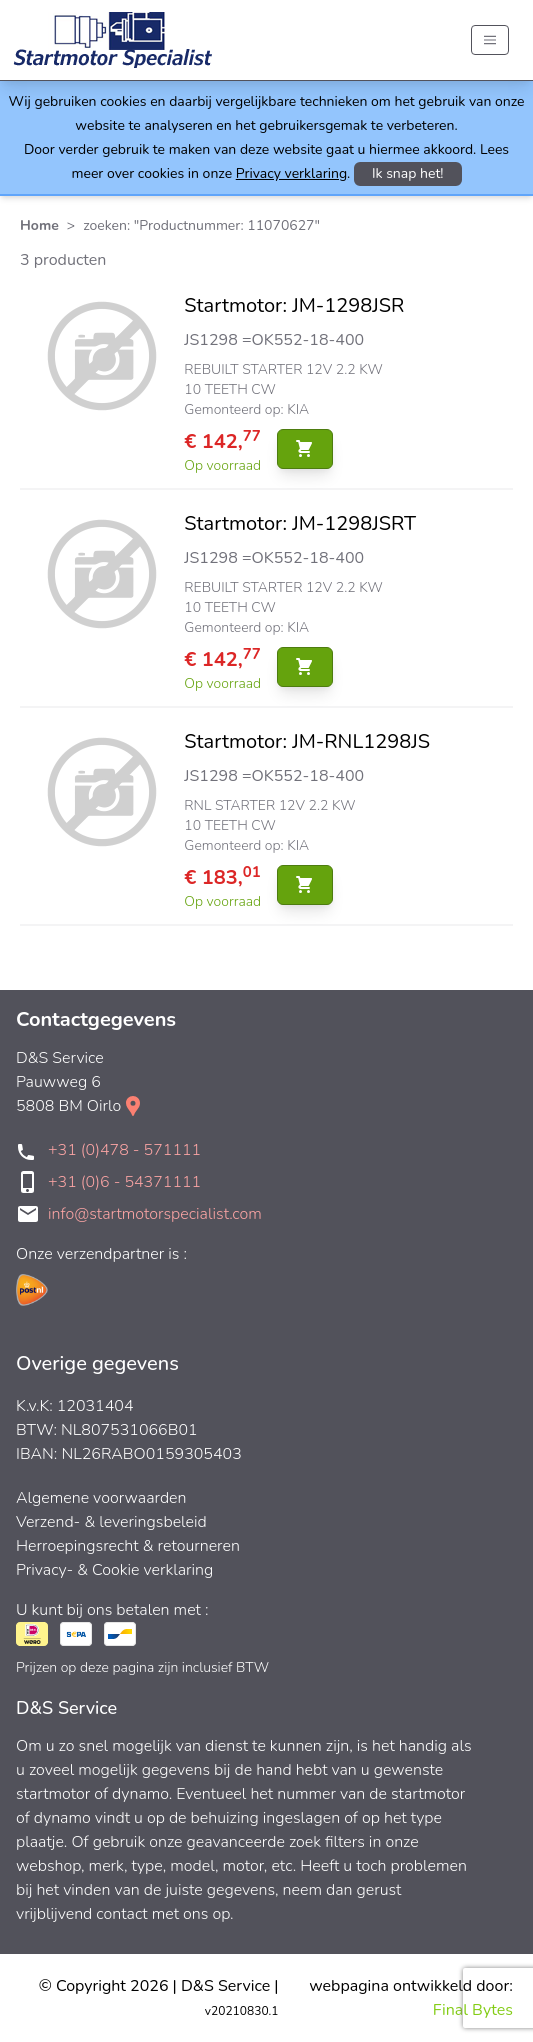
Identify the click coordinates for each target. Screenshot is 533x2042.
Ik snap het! (408, 173)
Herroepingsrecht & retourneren (128, 1546)
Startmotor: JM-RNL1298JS (307, 741)
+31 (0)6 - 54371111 (124, 1182)
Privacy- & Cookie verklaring (114, 1570)
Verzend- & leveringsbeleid (111, 1522)
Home (39, 225)
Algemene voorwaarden (101, 1498)
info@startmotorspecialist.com (155, 1214)
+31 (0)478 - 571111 (124, 1150)
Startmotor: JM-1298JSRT (300, 523)
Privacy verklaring (291, 173)
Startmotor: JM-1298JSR (294, 305)
